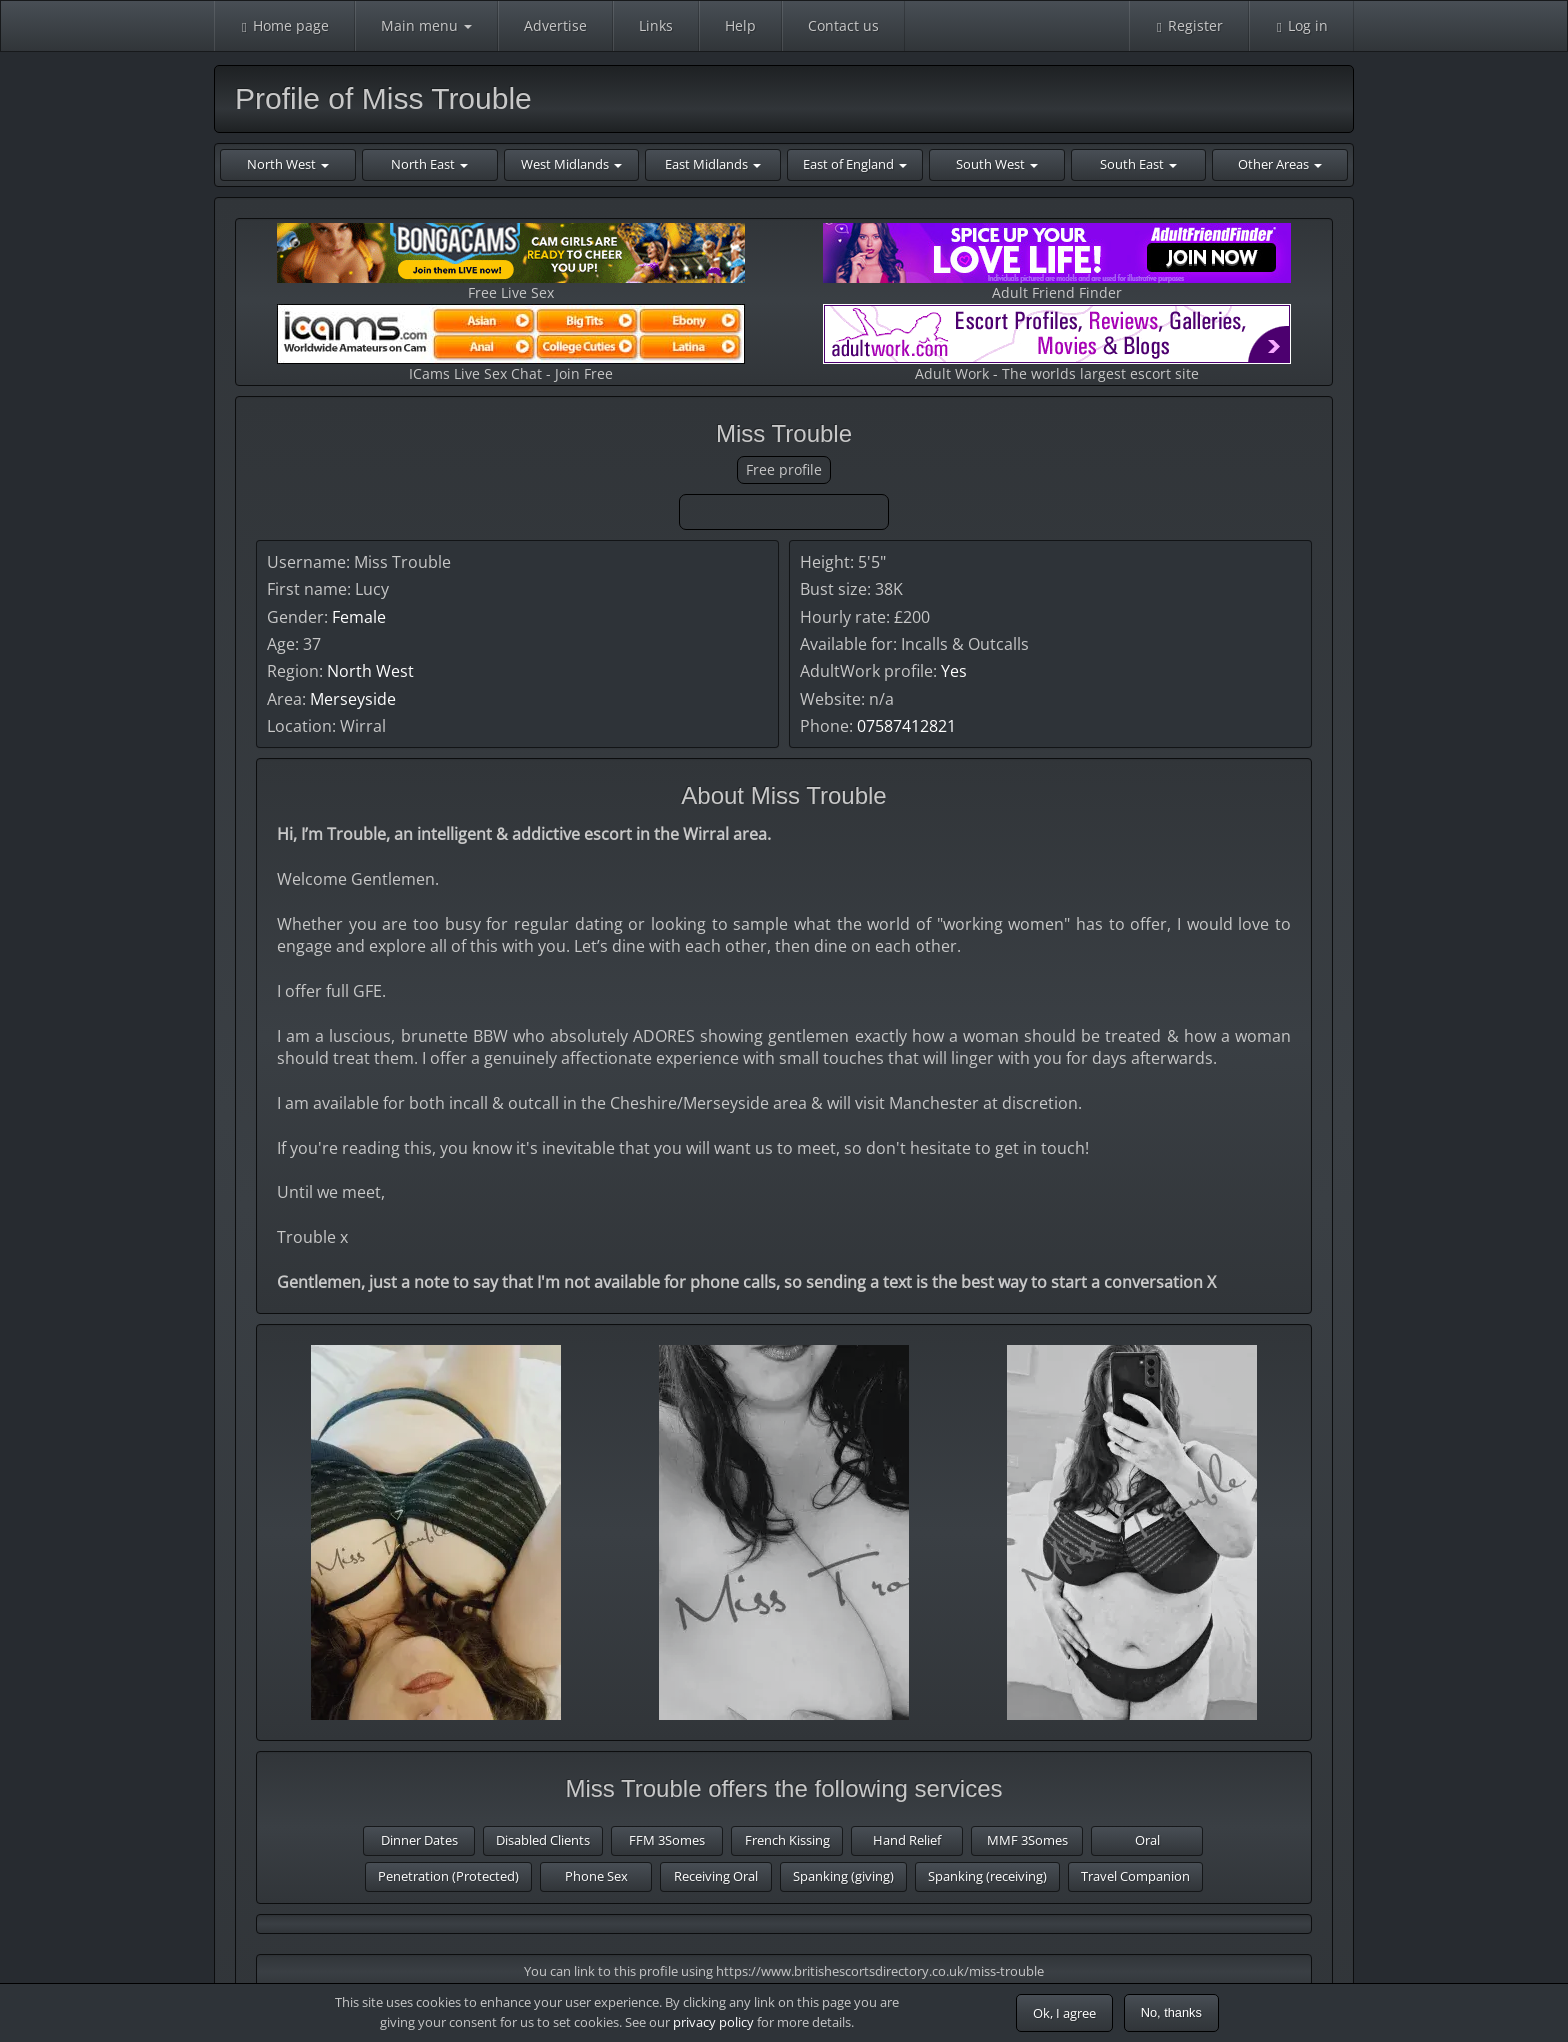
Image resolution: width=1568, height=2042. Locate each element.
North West (370, 671)
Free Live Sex (511, 262)
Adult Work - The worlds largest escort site (1057, 343)
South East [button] (1138, 164)
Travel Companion (1135, 1876)
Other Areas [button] (1280, 164)
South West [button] (997, 164)
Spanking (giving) (843, 1876)
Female (359, 617)
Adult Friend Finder (1057, 262)
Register (1189, 25)
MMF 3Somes (1027, 1840)
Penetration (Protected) (448, 1876)
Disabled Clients (543, 1840)
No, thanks (1171, 2012)
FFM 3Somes (667, 1840)
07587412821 (906, 726)
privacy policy (713, 2022)
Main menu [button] (426, 25)
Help (740, 25)
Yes (954, 671)
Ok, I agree (1064, 2013)
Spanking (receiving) (987, 1876)
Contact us (843, 25)
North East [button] (429, 164)
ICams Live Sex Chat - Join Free (511, 343)
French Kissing (787, 1840)
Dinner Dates (419, 1840)
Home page (284, 25)
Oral (1147, 1840)
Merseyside (353, 699)
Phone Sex (596, 1876)
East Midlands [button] (713, 164)
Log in (1301, 25)
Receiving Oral (716, 1876)
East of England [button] (855, 164)
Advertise (555, 25)
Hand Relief (907, 1840)
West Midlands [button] (571, 164)
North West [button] (288, 164)
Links (656, 25)
